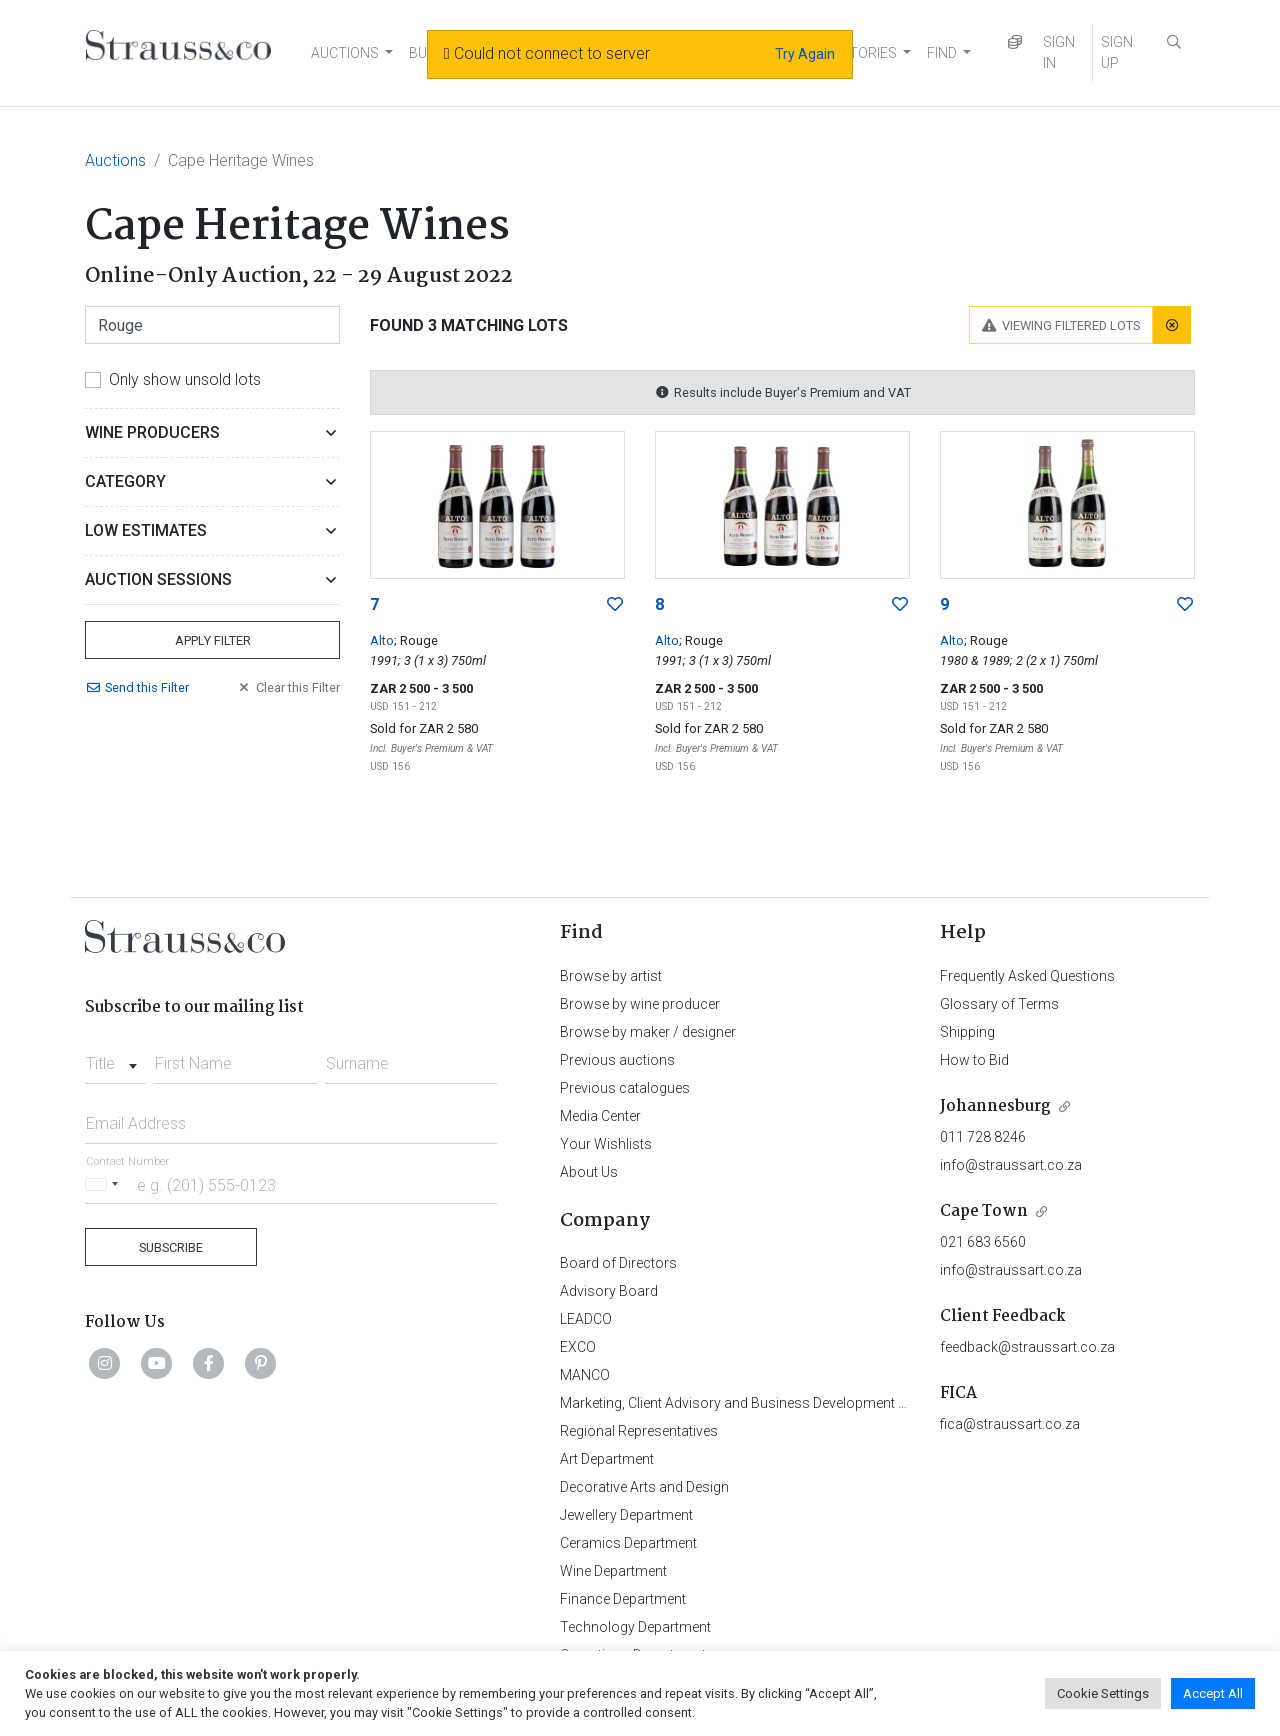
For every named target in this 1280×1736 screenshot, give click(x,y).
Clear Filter (288, 687)
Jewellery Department (626, 1515)
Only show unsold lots (185, 379)
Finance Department (623, 1599)
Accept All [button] (1213, 1693)
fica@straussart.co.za (1010, 1424)
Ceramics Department (628, 1543)
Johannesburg (995, 1106)
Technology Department (635, 1627)
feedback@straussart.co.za (1027, 1347)
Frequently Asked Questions (1027, 976)
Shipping (967, 1032)
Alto (382, 640)
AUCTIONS (345, 53)
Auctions (115, 160)
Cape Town (984, 1211)
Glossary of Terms (999, 1004)
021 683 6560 (983, 1242)
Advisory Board (609, 1291)
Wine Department (613, 1571)
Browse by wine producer (640, 1004)
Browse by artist (611, 976)
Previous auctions (617, 1060)
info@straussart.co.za (1011, 1165)
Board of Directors (618, 1263)
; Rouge (416, 640)
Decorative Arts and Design (644, 1487)
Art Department (607, 1459)
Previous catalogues (625, 1088)
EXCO (578, 1347)
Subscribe (171, 1247)
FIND (942, 53)
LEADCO (586, 1319)
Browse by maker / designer (648, 1032)
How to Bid (974, 1060)
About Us (589, 1172)
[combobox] (115, 1058)
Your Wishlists (606, 1144)
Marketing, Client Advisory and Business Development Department (765, 1403)
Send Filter (137, 687)
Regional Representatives (639, 1431)
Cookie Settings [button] (1103, 1693)
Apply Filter (213, 640)
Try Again (805, 54)
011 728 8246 (983, 1137)
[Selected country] (105, 1184)
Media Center (600, 1116)
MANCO (585, 1375)
